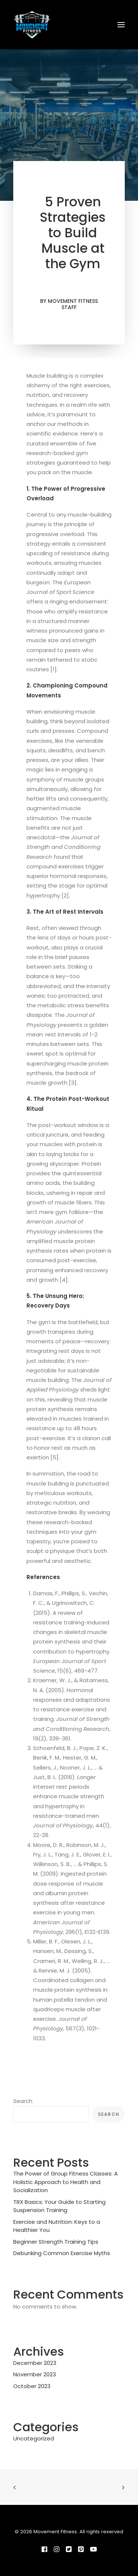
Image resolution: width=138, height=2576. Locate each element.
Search (22, 2101)
